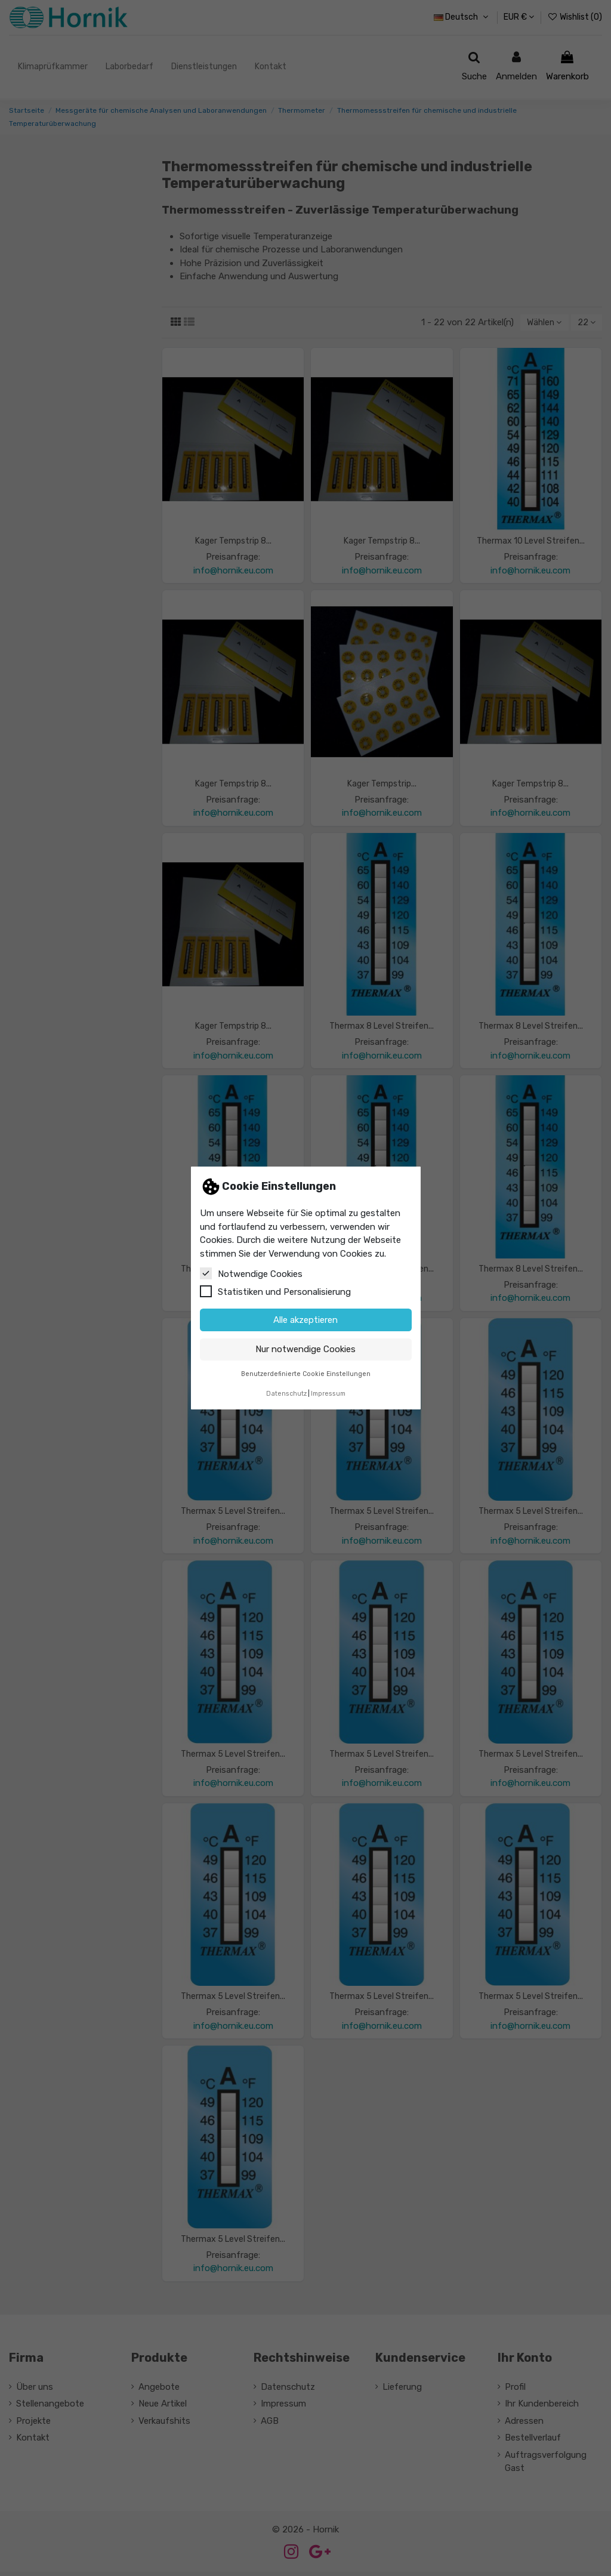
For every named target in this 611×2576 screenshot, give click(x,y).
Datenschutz (286, 1393)
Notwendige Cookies (251, 1273)
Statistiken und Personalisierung (275, 1291)
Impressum (328, 1393)
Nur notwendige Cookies (305, 1349)
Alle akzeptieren (305, 1320)
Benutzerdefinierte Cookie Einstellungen (306, 1374)
